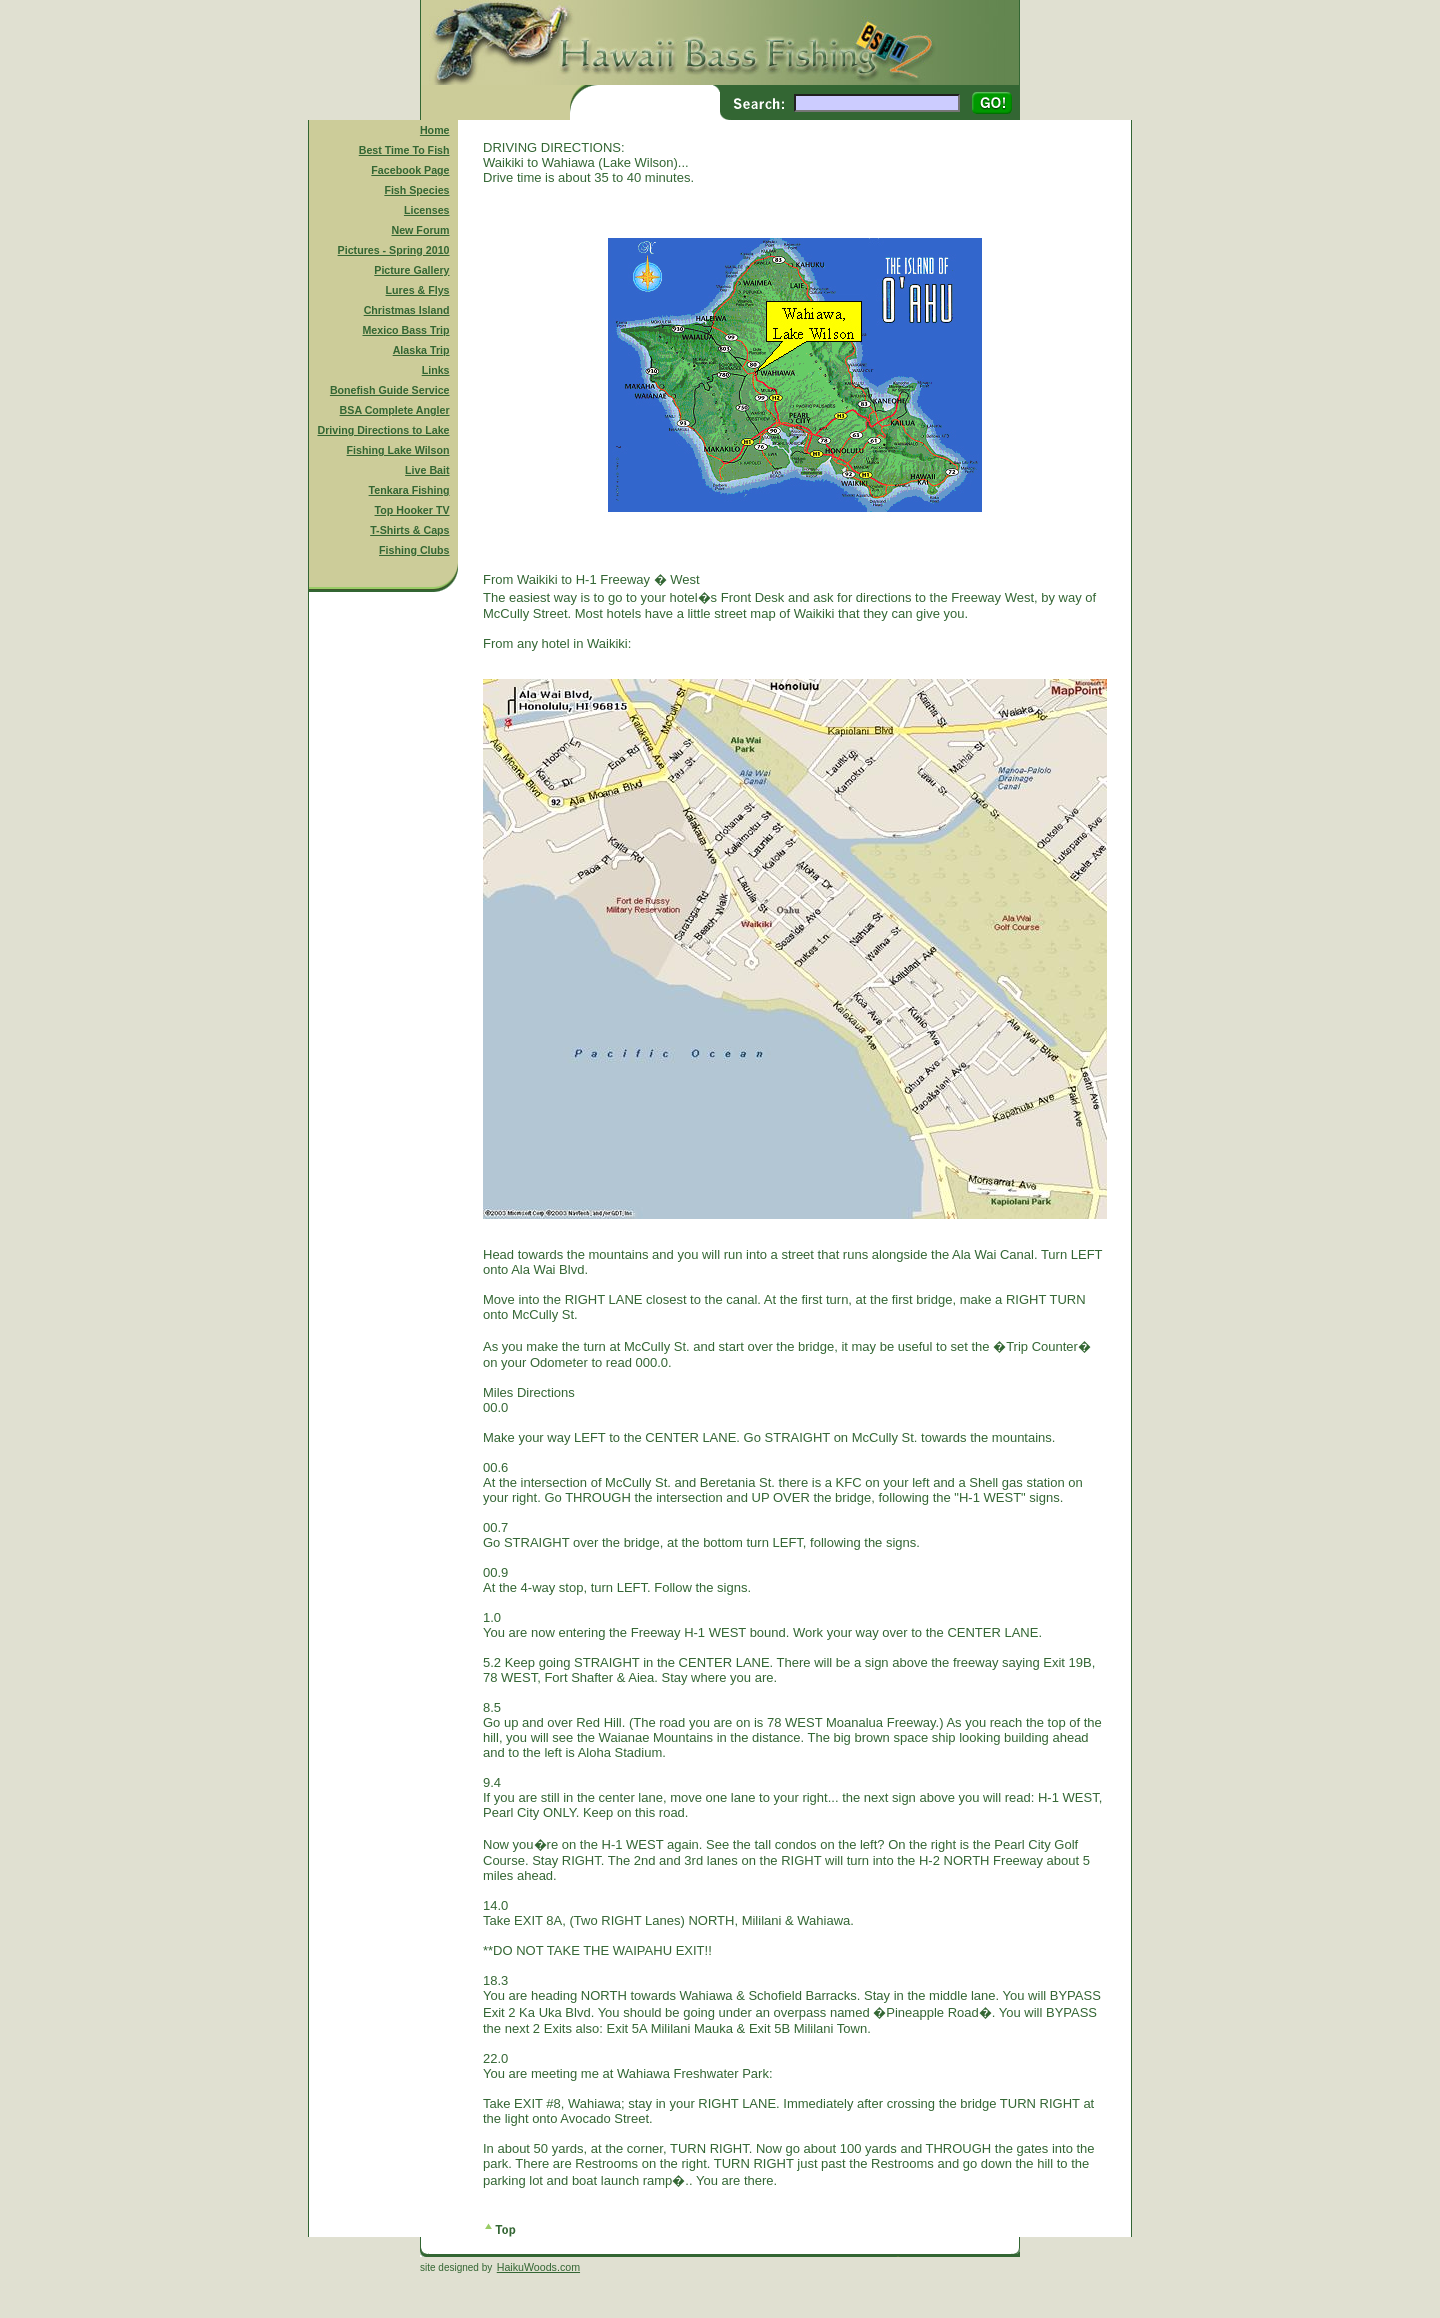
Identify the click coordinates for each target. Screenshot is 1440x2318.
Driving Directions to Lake (383, 430)
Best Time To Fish (404, 150)
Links (436, 370)
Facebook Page (410, 170)
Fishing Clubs (414, 550)
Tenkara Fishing (409, 490)
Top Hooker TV (412, 510)
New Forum (421, 230)
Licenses (427, 210)
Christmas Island (407, 310)
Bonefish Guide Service (390, 390)
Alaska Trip (421, 350)
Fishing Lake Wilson (398, 450)
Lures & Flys (418, 290)
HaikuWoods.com (538, 2267)
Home (435, 130)
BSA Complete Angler (395, 410)
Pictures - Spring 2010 (394, 250)
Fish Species (416, 190)
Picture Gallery (411, 270)
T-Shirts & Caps (409, 530)
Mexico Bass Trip (405, 330)
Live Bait (427, 470)
